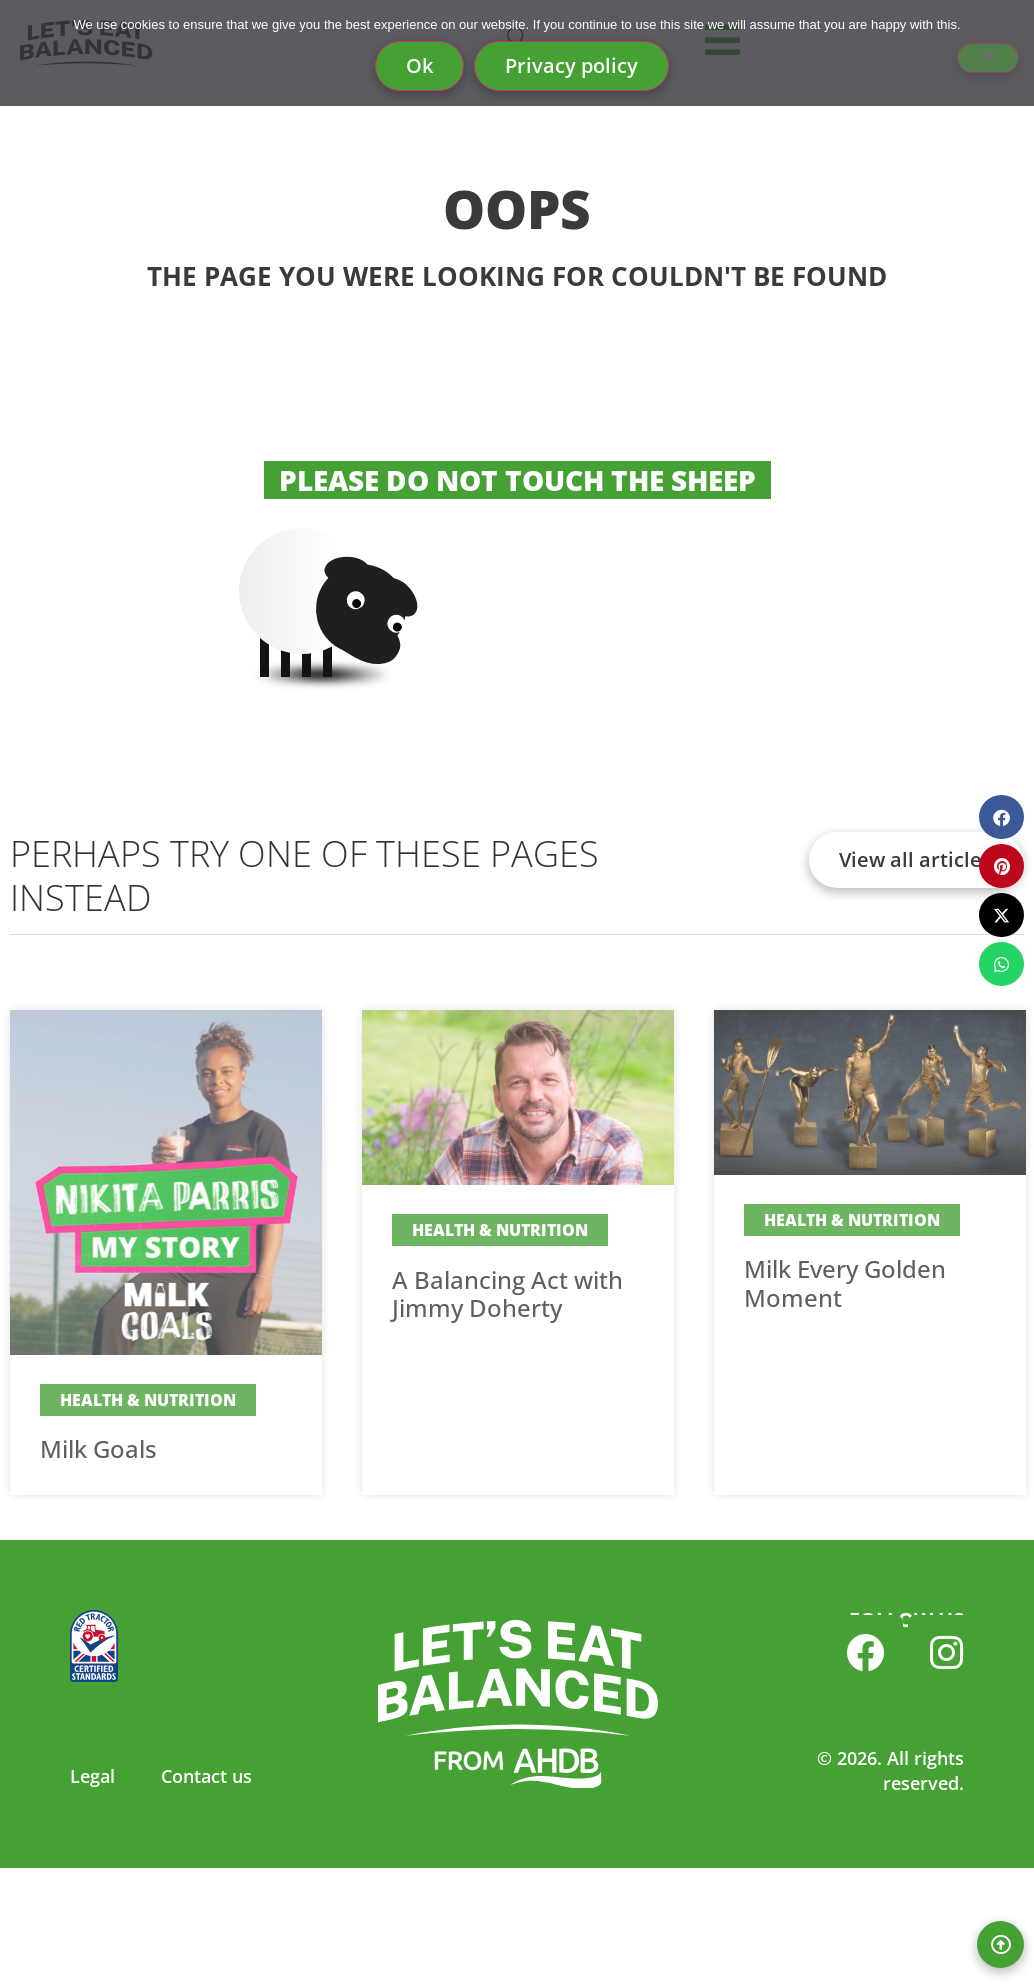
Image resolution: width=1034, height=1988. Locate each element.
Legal (92, 1776)
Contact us (206, 1776)
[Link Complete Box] (166, 1252)
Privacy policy (571, 65)
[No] (988, 58)
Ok (419, 65)
